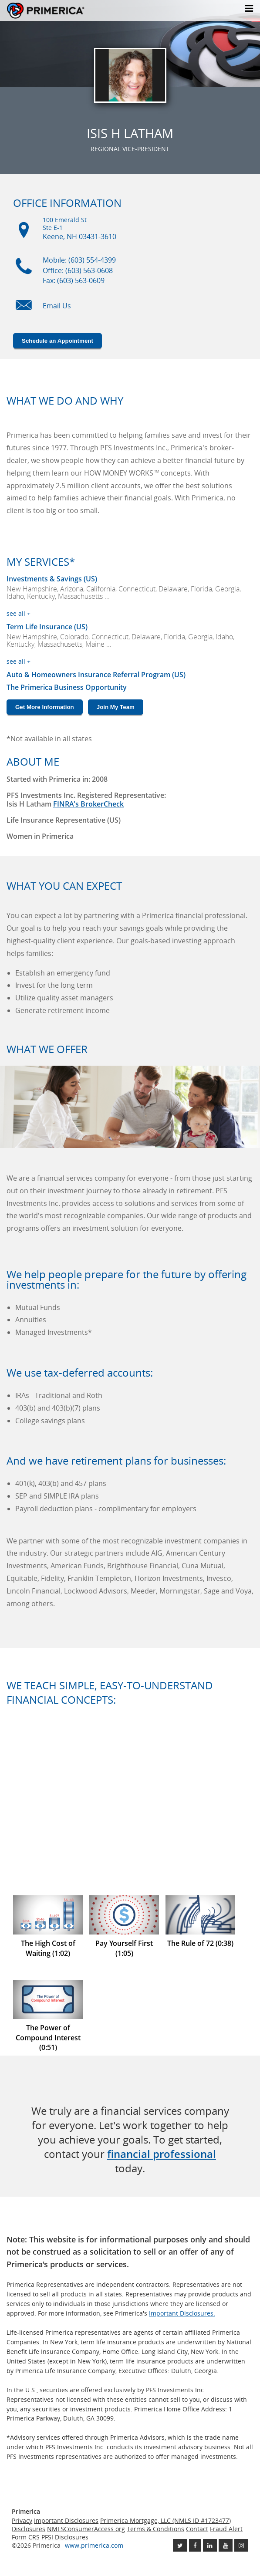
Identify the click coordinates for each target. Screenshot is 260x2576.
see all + (18, 613)
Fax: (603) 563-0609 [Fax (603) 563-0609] (74, 280)
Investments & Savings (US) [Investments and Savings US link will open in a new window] (52, 579)
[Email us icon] (24, 309)
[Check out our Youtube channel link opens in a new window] (226, 2545)
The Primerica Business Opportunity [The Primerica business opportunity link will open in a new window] (67, 687)
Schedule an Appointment (57, 341)
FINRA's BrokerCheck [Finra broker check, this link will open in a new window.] (88, 804)
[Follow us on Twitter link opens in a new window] (180, 2545)
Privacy (22, 2520)
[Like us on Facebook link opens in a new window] (195, 2545)
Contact (197, 2529)
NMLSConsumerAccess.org (86, 2529)
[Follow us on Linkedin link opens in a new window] (210, 2545)
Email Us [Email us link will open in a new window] (57, 306)
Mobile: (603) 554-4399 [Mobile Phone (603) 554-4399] (79, 260)
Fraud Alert (226, 2529)
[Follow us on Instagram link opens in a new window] (241, 2545)
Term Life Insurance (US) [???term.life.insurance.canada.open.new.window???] (47, 626)
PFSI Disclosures (64, 2537)
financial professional (161, 2154)
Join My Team (116, 707)
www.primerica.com (94, 2545)
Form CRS (26, 2537)
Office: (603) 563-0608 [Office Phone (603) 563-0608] (78, 270)
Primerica (46, 11)
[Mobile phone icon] (24, 270)
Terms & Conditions (155, 2529)
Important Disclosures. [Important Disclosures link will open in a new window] (182, 2313)
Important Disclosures (66, 2520)
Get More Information (44, 707)
